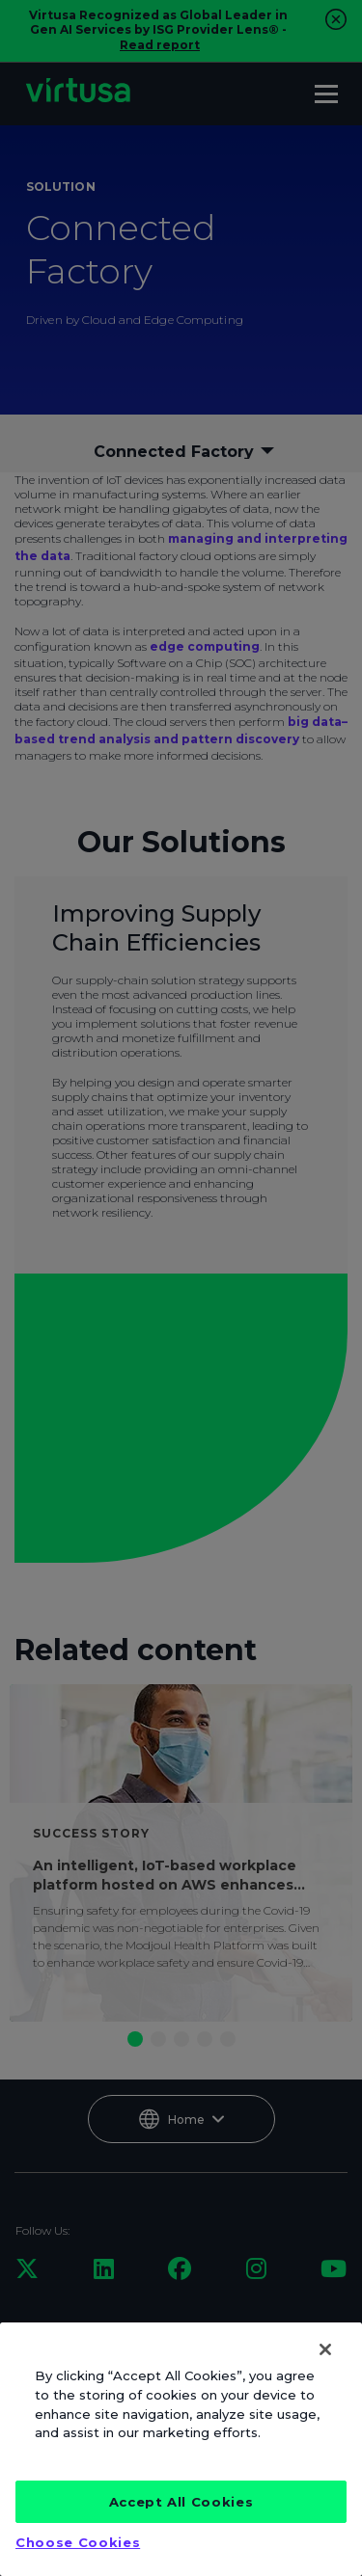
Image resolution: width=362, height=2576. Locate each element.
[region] (181, 2449)
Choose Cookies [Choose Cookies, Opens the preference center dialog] (77, 2542)
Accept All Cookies (181, 2501)
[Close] (325, 2349)
